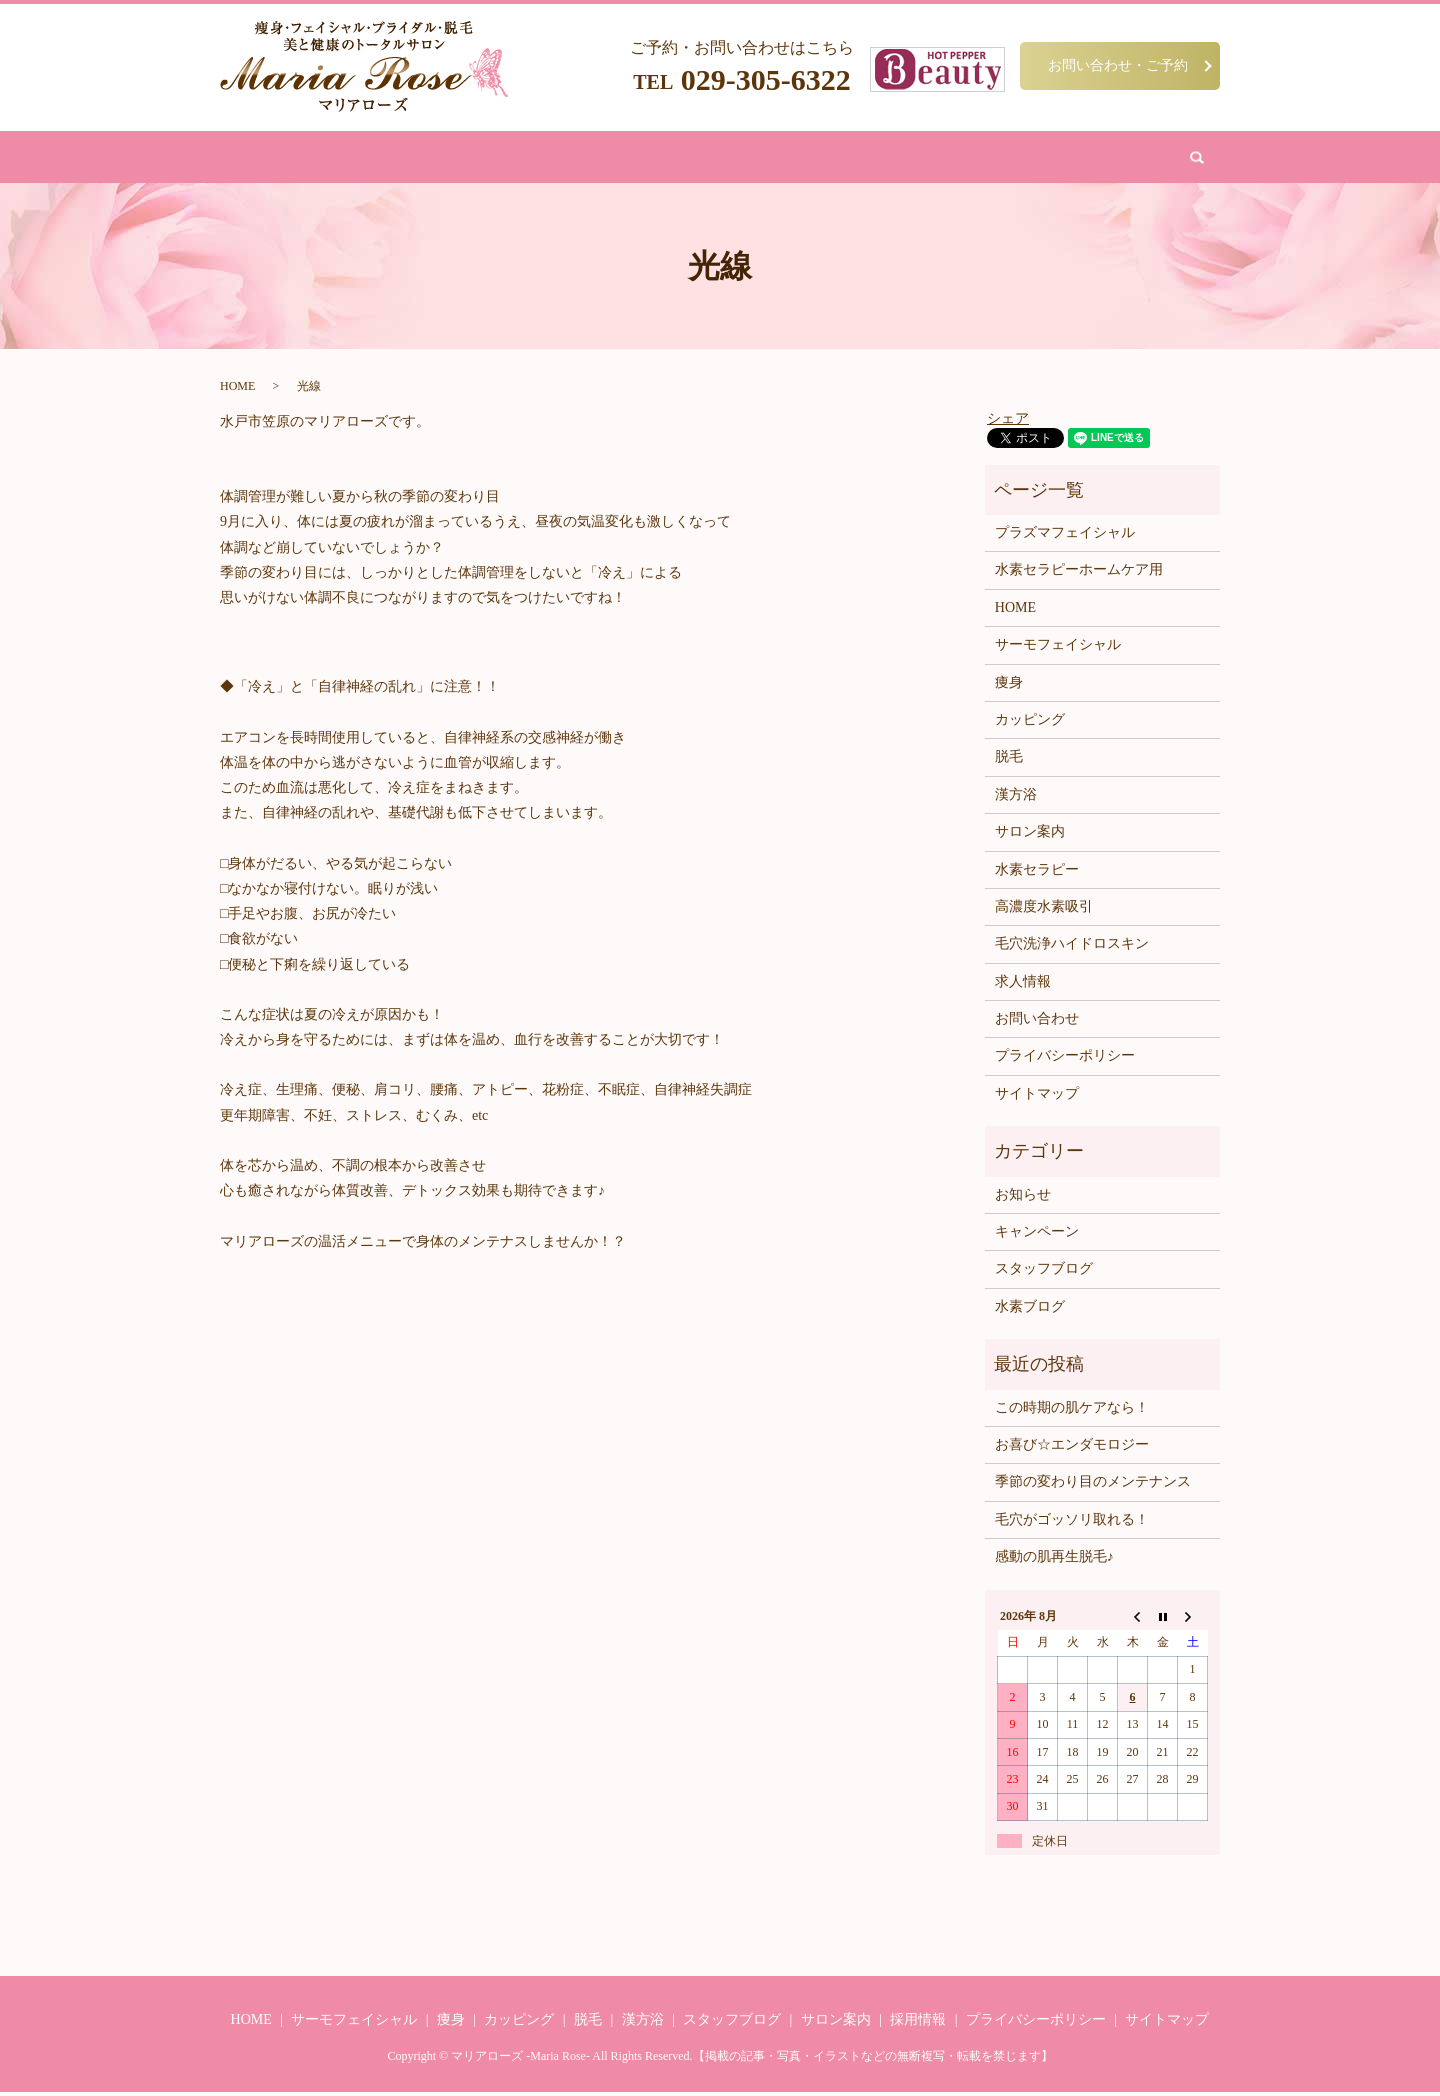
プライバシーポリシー (1065, 1059)
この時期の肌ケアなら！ (1072, 1410)
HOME (402, 158)
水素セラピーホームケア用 (1079, 573)
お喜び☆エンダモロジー (1072, 1448)
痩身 (455, 158)
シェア (1008, 421)
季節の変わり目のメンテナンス (1093, 1485)
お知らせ (1023, 1198)
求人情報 (1023, 985)
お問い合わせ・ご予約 (1118, 65)
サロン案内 (885, 158)
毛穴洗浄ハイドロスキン (1072, 947)
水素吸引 (806, 158)
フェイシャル (528, 158)
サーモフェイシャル (1058, 648)
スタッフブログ (1044, 1272)
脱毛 (601, 158)
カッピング (726, 158)
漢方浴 (653, 158)
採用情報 (918, 2023)
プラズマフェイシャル (1065, 536)
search (1052, 159)
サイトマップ (1037, 1097)
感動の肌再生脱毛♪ (1054, 1560)
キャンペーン (1037, 1235)
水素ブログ (1030, 1310)
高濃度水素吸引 (1044, 910)
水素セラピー (1037, 872)
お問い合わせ (978, 158)
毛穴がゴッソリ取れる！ (1072, 1523)
